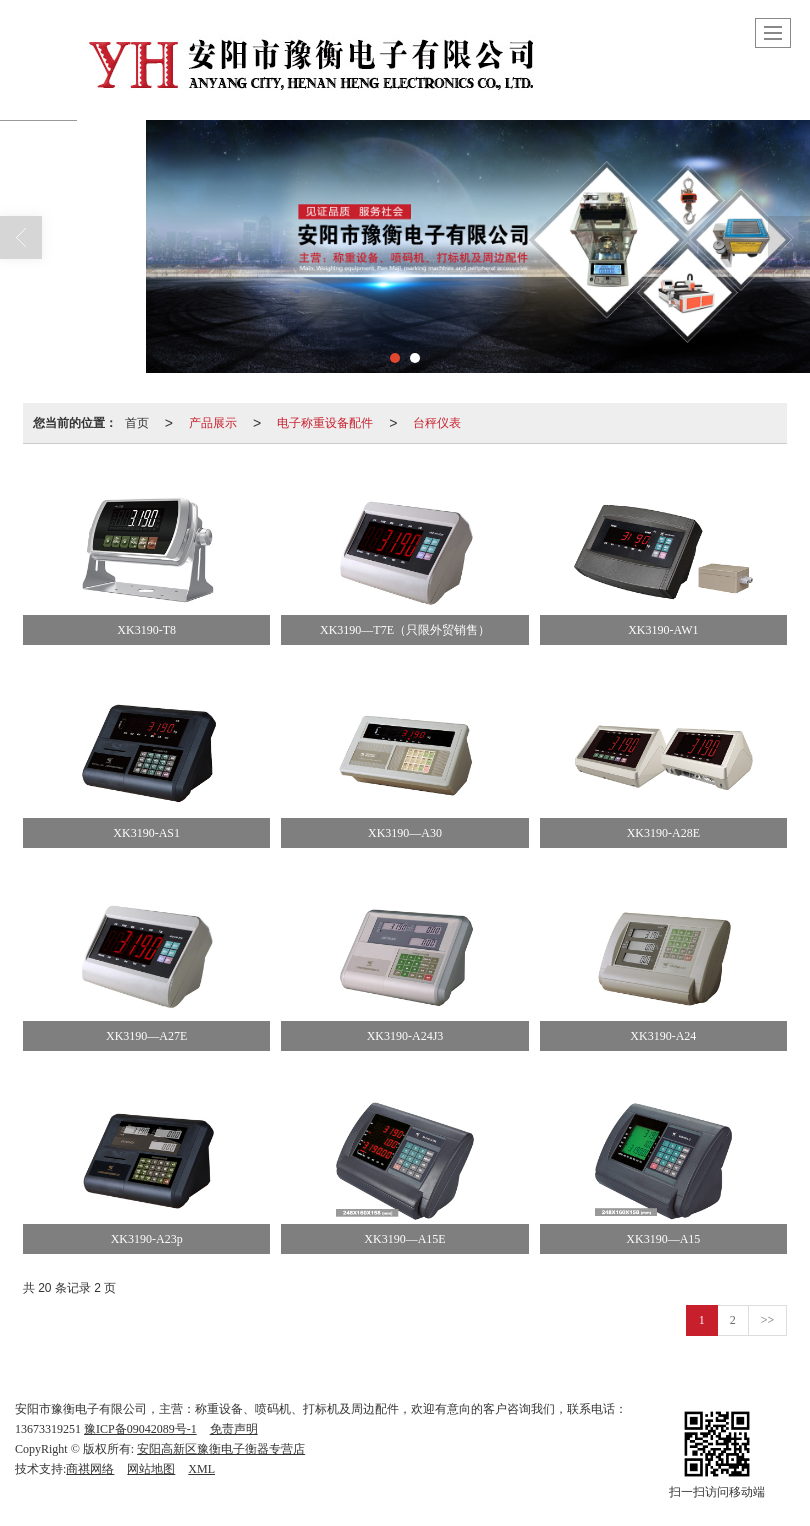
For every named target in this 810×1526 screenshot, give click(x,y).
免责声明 (234, 1429)
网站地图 (151, 1469)
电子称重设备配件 (325, 423)
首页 (137, 423)
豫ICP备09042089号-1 (140, 1429)
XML (201, 1469)
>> (768, 1320)
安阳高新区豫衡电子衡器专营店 (221, 1449)
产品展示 (213, 423)
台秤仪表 (437, 423)
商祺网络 (90, 1469)
